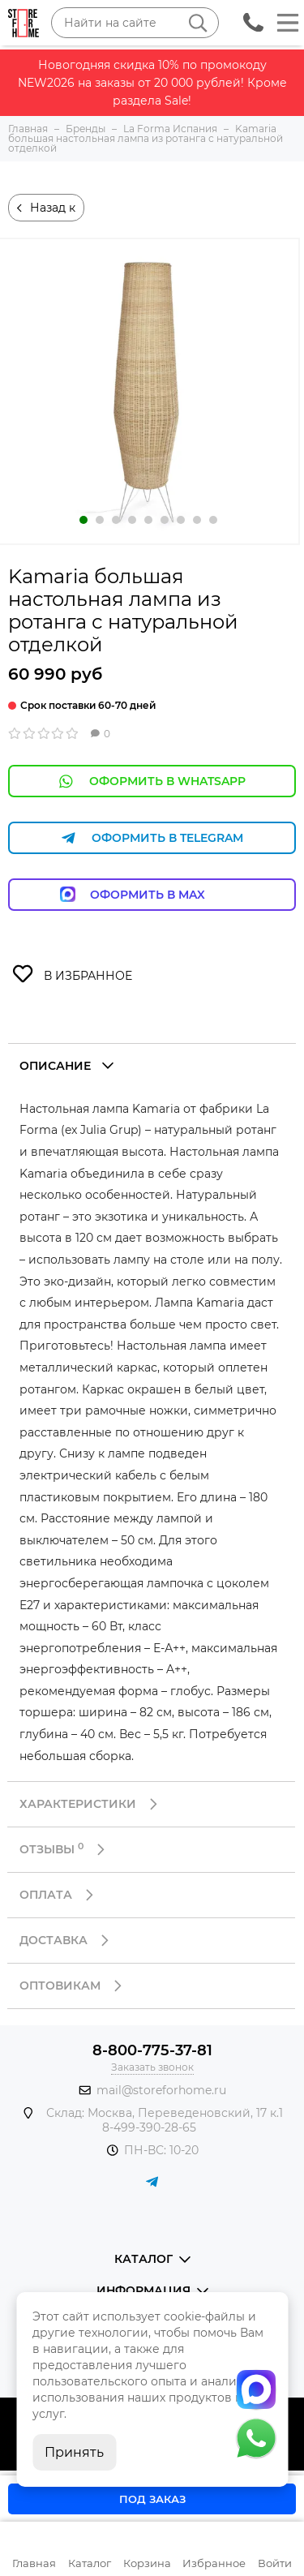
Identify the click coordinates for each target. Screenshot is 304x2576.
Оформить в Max (152, 894)
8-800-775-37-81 (152, 2050)
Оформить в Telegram (152, 838)
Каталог (89, 2563)
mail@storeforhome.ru (161, 2090)
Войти (275, 2563)
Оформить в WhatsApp (152, 781)
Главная (34, 2563)
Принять (74, 2452)
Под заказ (152, 2498)
